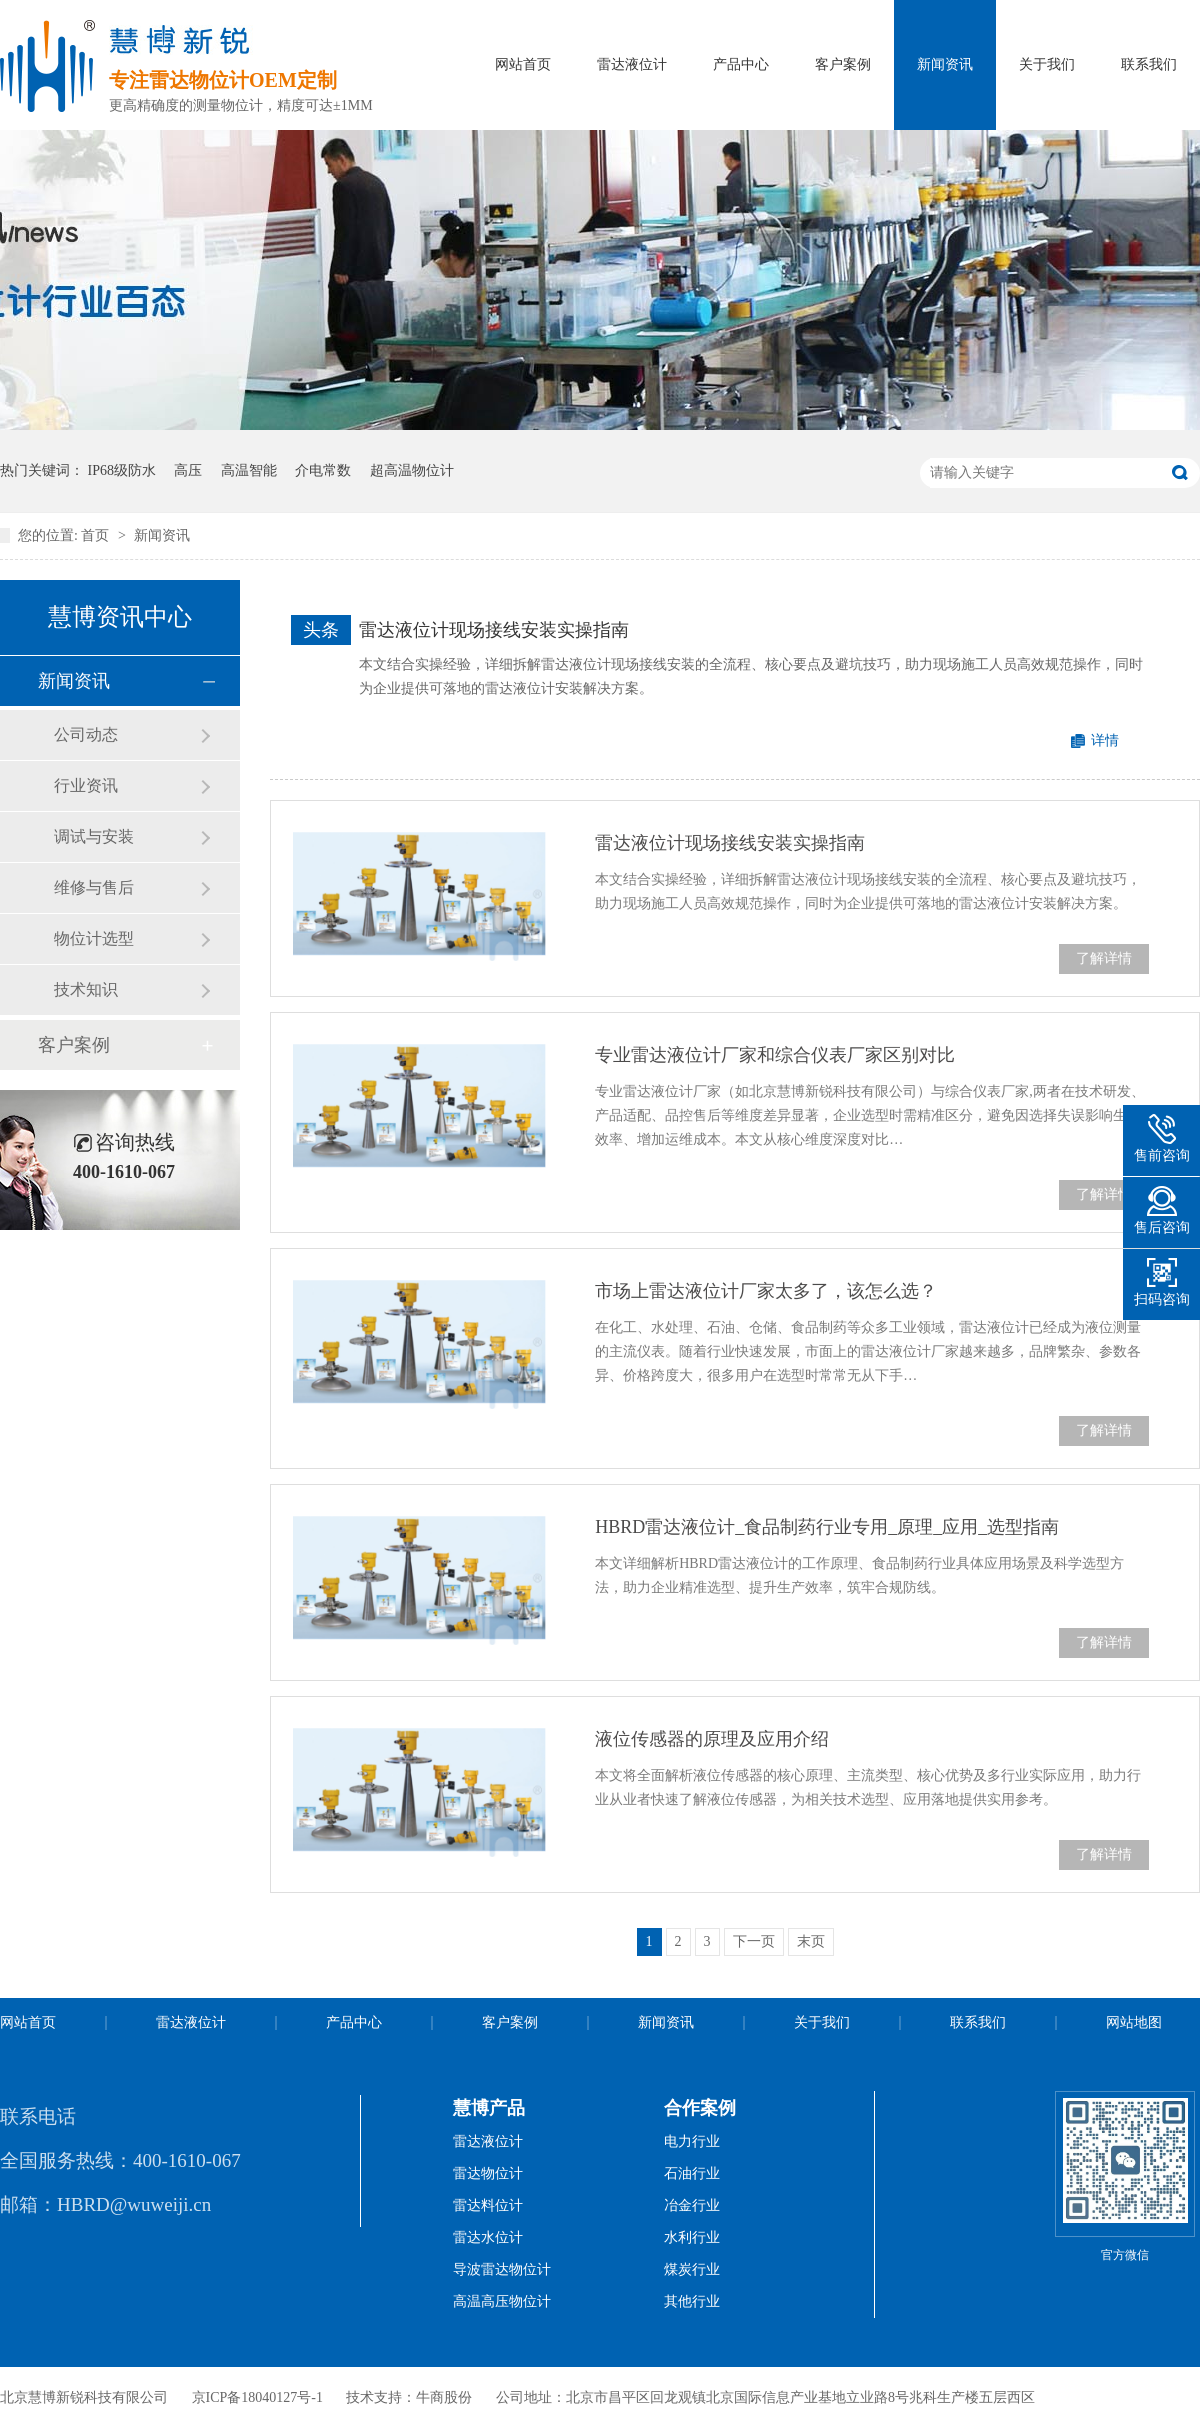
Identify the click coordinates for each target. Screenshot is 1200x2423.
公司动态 (86, 734)
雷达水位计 (488, 2237)
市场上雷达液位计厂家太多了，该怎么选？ (766, 1291)
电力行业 (692, 2141)
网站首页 (523, 64)
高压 (188, 470)
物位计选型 (94, 938)
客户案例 (843, 64)
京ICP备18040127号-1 (257, 2397)
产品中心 (741, 64)
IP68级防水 (122, 470)
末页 (811, 1941)
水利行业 (692, 2237)
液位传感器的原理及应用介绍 (712, 1739)
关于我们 (1047, 64)
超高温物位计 (412, 470)
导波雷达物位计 (502, 2269)
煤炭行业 (692, 2269)
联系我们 (1149, 64)
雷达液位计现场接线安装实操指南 (494, 630)
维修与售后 (94, 887)
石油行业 (692, 2173)
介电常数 (323, 470)
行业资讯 (86, 785)
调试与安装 (94, 836)
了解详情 (1104, 958)
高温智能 (249, 470)
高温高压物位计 (502, 2301)
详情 (1105, 740)
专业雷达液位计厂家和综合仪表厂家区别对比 (775, 1055)
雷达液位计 (632, 64)
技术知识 (86, 989)
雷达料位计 (488, 2205)
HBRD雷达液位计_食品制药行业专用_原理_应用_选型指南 (827, 1527)
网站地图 (1134, 2022)
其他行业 (692, 2301)
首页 (97, 535)
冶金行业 (692, 2205)
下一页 (754, 1941)
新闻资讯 (945, 64)
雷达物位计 (488, 2173)
